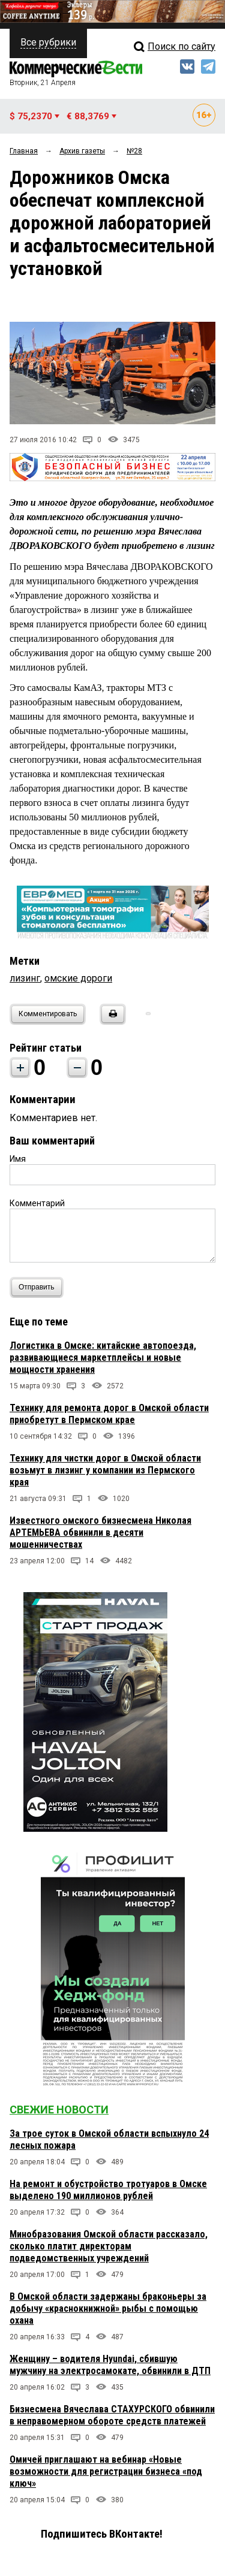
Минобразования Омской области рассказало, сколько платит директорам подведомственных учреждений (109, 2246)
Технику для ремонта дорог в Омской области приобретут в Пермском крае (109, 1414)
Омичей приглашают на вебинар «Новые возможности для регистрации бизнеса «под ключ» (106, 2471)
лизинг (25, 978)
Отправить (39, 1287)
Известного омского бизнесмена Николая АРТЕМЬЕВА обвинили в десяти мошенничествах (100, 1532)
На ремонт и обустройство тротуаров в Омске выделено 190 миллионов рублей (108, 2189)
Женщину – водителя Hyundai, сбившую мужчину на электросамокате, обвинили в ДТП (110, 2364)
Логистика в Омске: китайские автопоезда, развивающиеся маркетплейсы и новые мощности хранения (103, 1357)
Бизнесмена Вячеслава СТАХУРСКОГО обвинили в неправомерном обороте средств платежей (112, 2415)
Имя (18, 1159)
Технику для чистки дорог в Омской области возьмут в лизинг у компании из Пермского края (105, 1470)
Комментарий (37, 1203)
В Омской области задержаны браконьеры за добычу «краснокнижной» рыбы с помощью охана (108, 2308)
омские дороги (78, 978)
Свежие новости (59, 2109)
